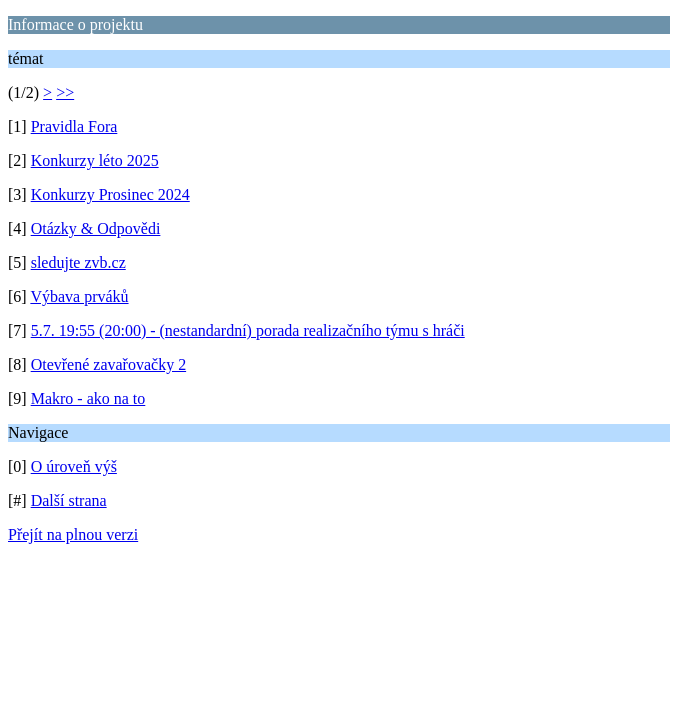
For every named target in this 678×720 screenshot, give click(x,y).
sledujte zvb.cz (78, 262)
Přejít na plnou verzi (73, 534)
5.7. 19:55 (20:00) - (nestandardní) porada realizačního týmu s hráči (248, 330)
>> (65, 92)
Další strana (69, 500)
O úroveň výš (74, 466)
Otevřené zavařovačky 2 (108, 364)
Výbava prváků (79, 296)
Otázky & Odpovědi (96, 228)
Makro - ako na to (88, 398)
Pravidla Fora (74, 126)
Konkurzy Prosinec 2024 (110, 194)
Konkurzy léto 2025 (95, 160)
